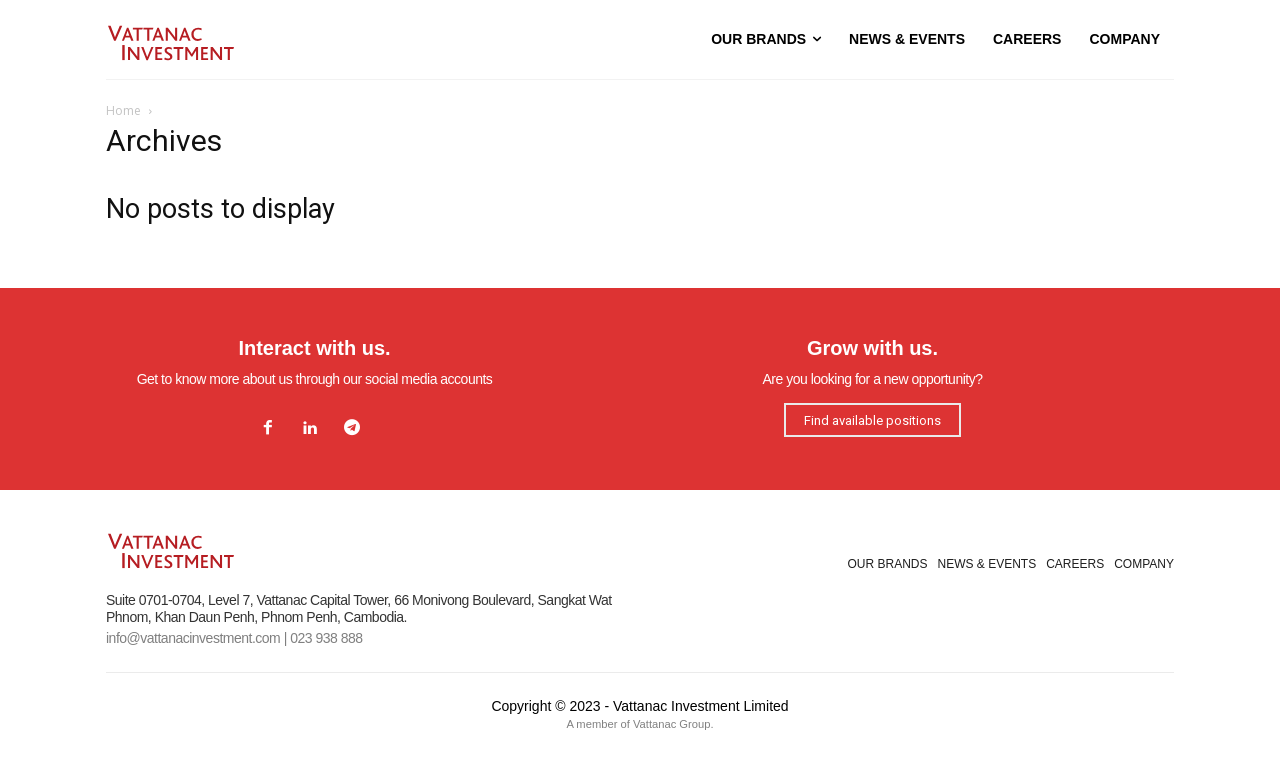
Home (123, 110)
